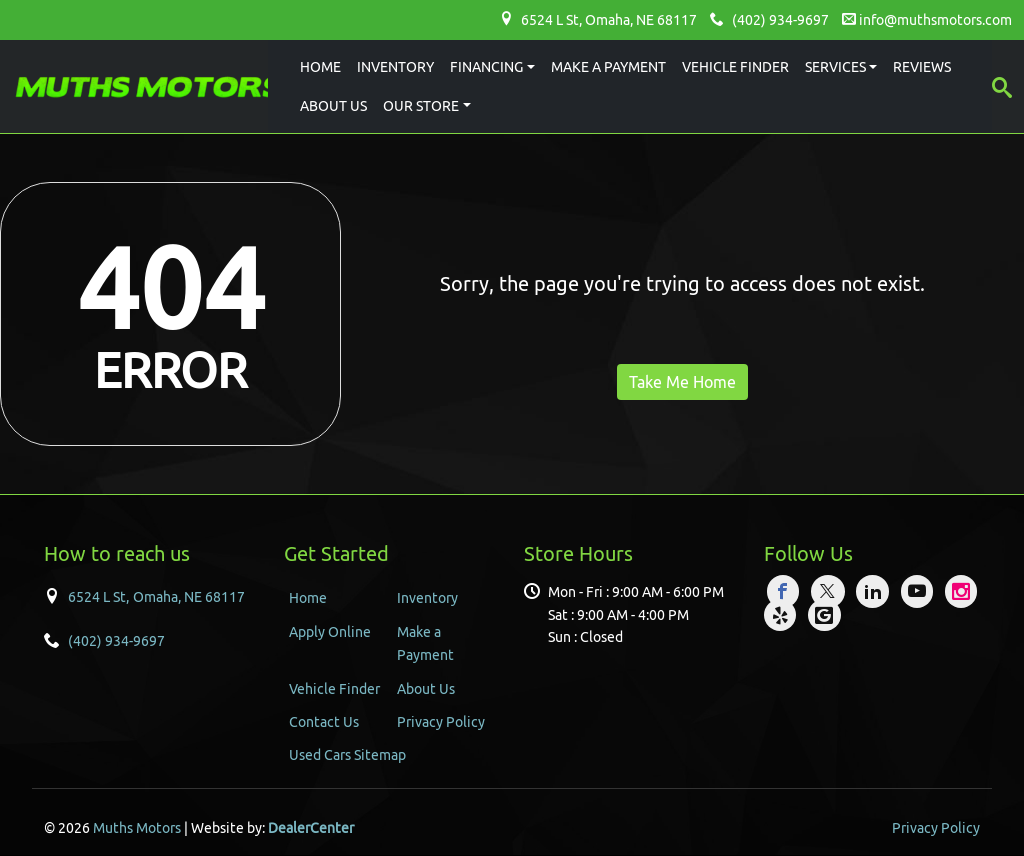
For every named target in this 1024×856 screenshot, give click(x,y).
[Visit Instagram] (962, 591)
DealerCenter (311, 828)
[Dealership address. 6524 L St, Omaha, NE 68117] (156, 596)
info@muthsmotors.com (935, 20)
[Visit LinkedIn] (875, 591)
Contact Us (324, 722)
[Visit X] (831, 591)
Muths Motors (137, 828)
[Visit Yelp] (783, 615)
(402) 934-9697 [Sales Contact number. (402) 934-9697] (116, 641)
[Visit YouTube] (920, 591)
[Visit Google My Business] (825, 615)
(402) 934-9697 (780, 20)
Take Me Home (682, 382)
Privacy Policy (441, 722)
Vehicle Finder (334, 689)
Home (308, 598)
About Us (426, 689)
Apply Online (330, 632)
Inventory (427, 598)
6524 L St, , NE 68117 (609, 20)
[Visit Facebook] (786, 591)
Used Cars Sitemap (347, 755)
